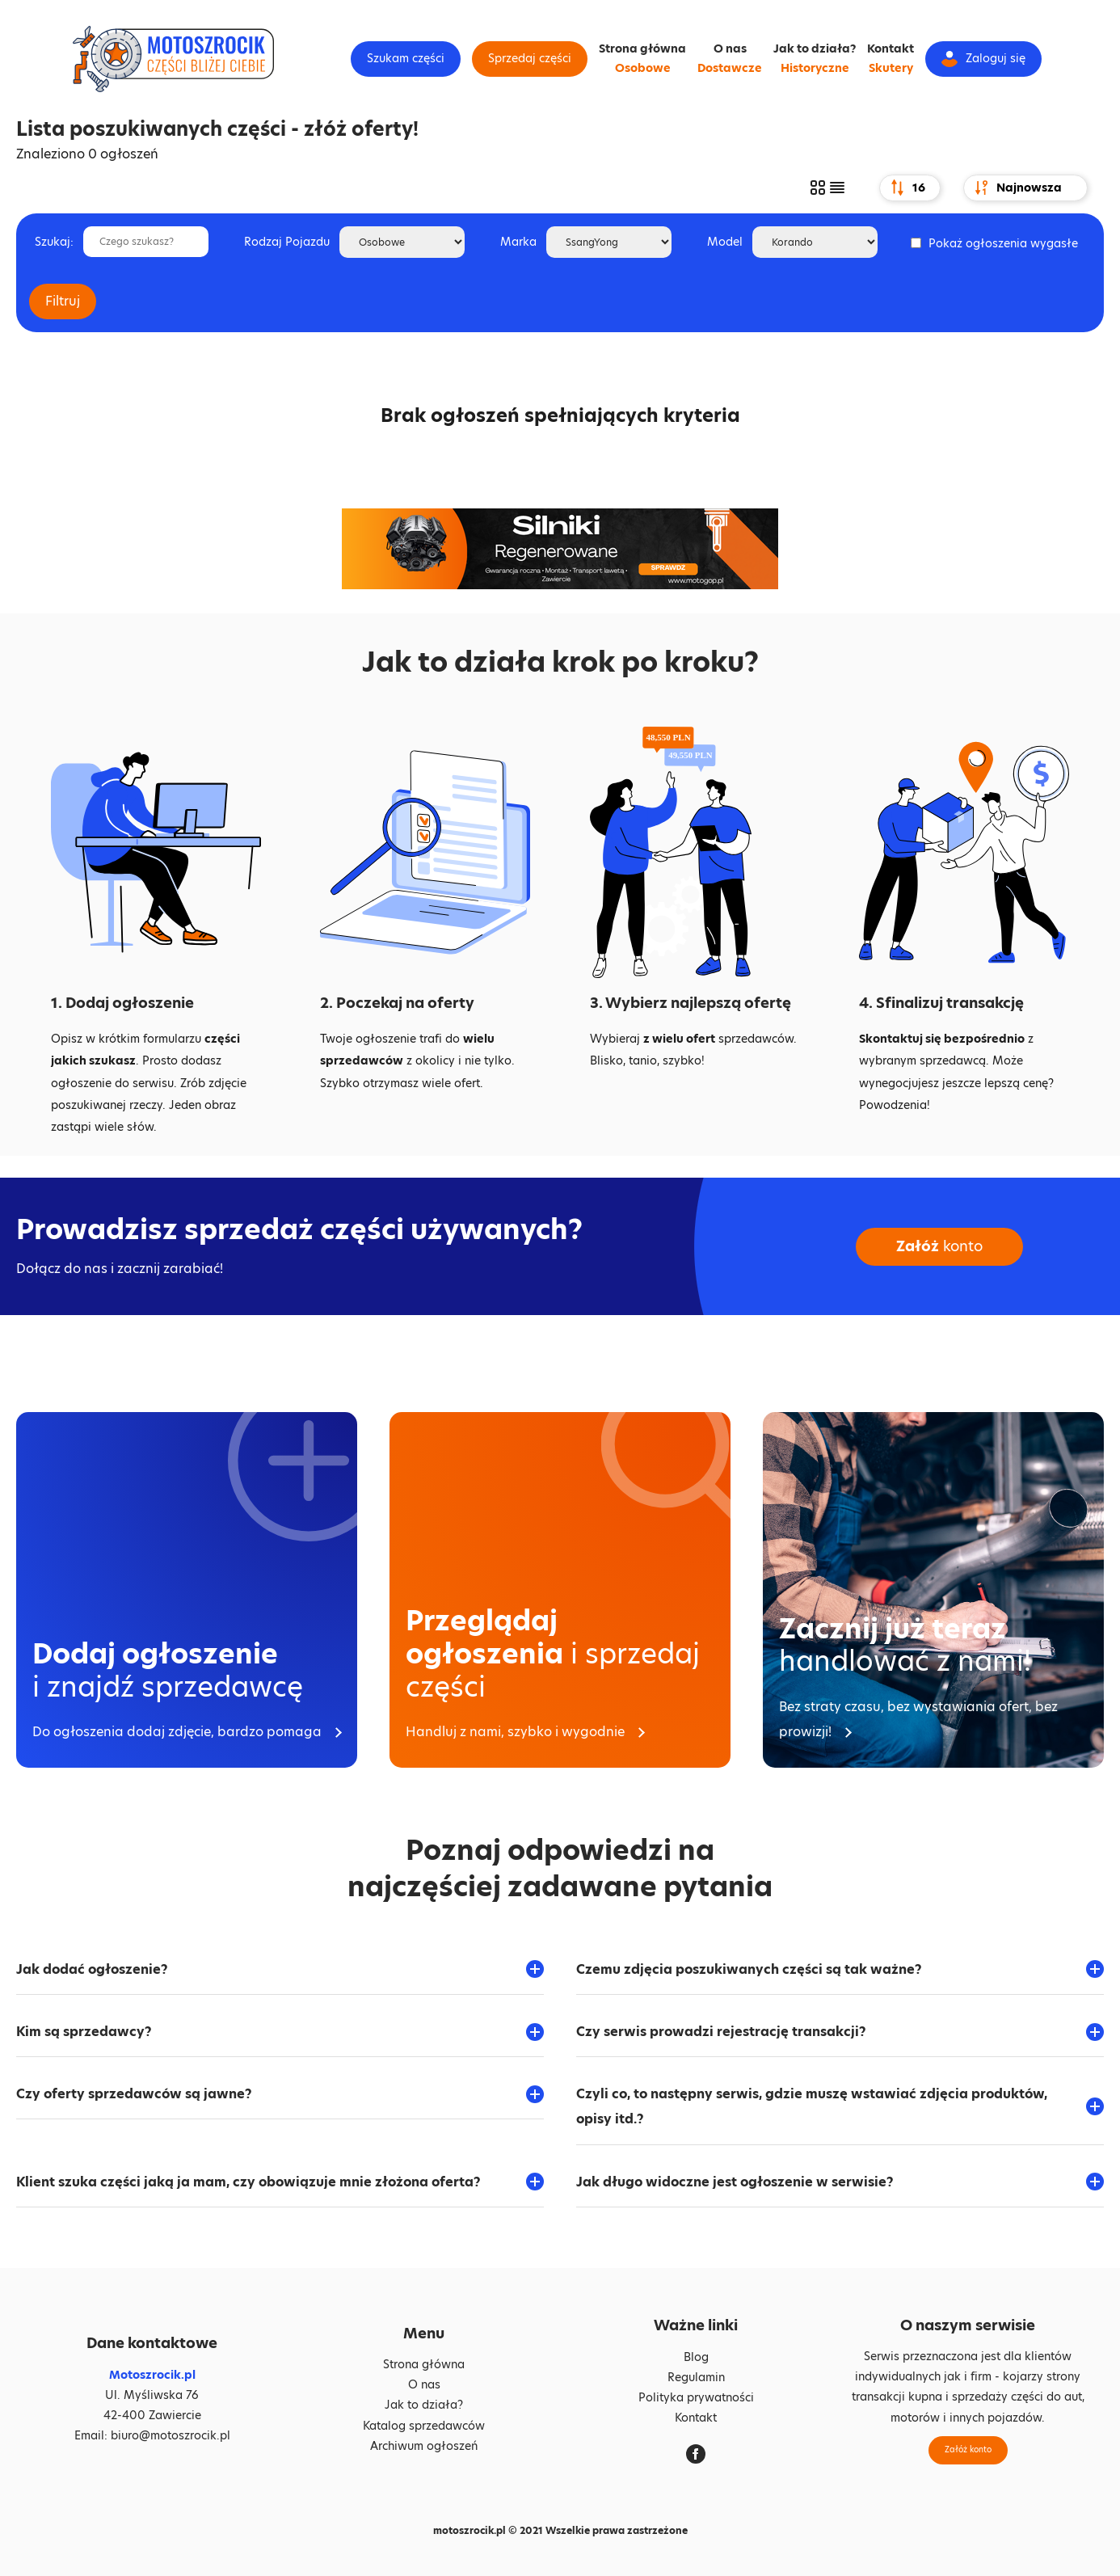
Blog (696, 2357)
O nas (730, 48)
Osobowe (643, 68)
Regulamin (696, 2377)
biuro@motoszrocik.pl (170, 2435)
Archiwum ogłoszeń (424, 2446)
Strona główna (642, 48)
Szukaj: (54, 242)
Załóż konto (968, 2450)
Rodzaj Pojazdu (287, 242)
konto (939, 1247)
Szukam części (405, 58)
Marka (518, 242)
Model (725, 242)
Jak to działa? (814, 48)
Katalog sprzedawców (424, 2426)
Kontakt (890, 48)
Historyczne (815, 68)
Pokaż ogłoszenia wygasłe (1003, 243)
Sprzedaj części (529, 58)
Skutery (891, 68)
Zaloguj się (983, 58)
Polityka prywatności (696, 2397)
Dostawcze (729, 68)
